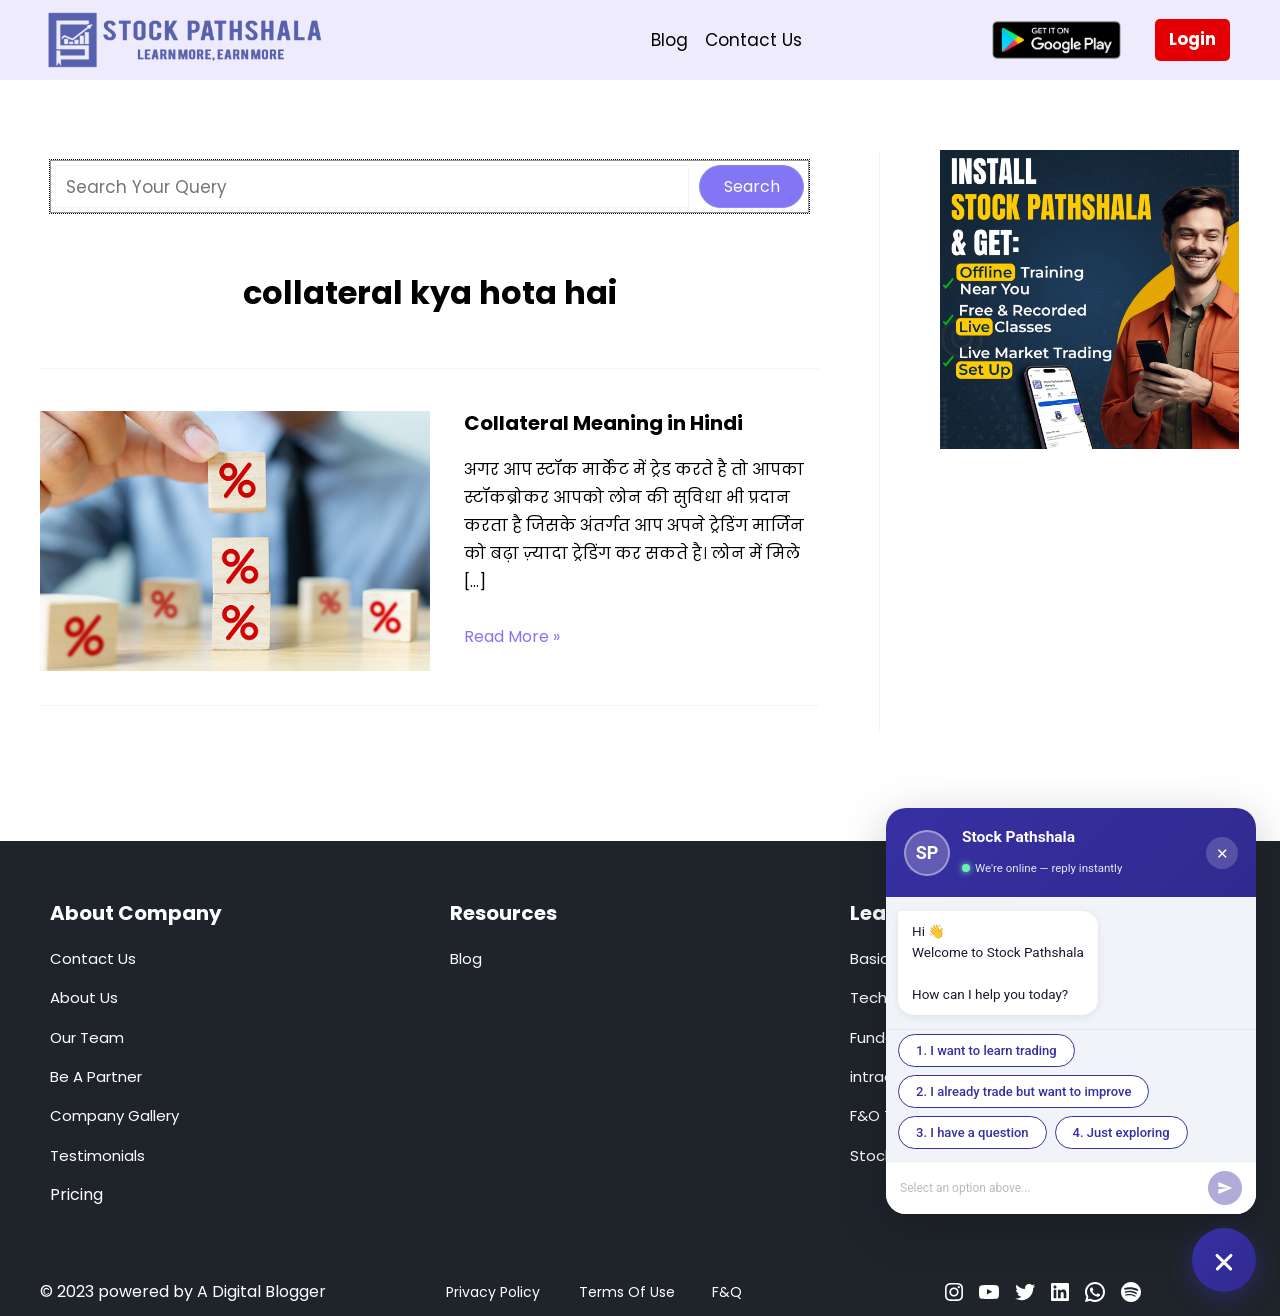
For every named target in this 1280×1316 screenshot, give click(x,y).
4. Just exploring (1121, 1132)
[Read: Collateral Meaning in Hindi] (235, 540)
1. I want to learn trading (986, 1050)
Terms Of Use (627, 1292)
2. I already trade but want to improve (1023, 1091)
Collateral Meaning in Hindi (603, 423)
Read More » (512, 637)
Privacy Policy (493, 1292)
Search (752, 186)
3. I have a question (972, 1132)
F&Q (727, 1292)
